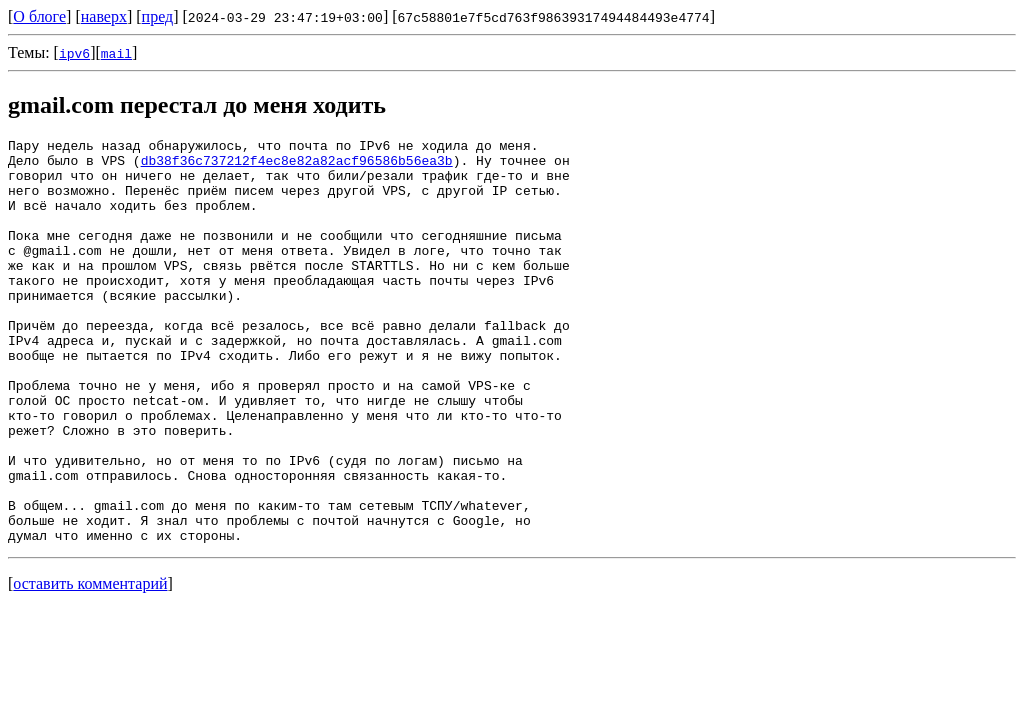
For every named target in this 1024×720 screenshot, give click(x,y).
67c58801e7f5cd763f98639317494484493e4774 (554, 17)
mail (116, 53)
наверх (104, 16)
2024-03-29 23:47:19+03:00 (285, 17)
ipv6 (74, 53)
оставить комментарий (90, 664)
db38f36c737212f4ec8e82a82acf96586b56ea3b (297, 166)
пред (158, 16)
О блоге (39, 16)
